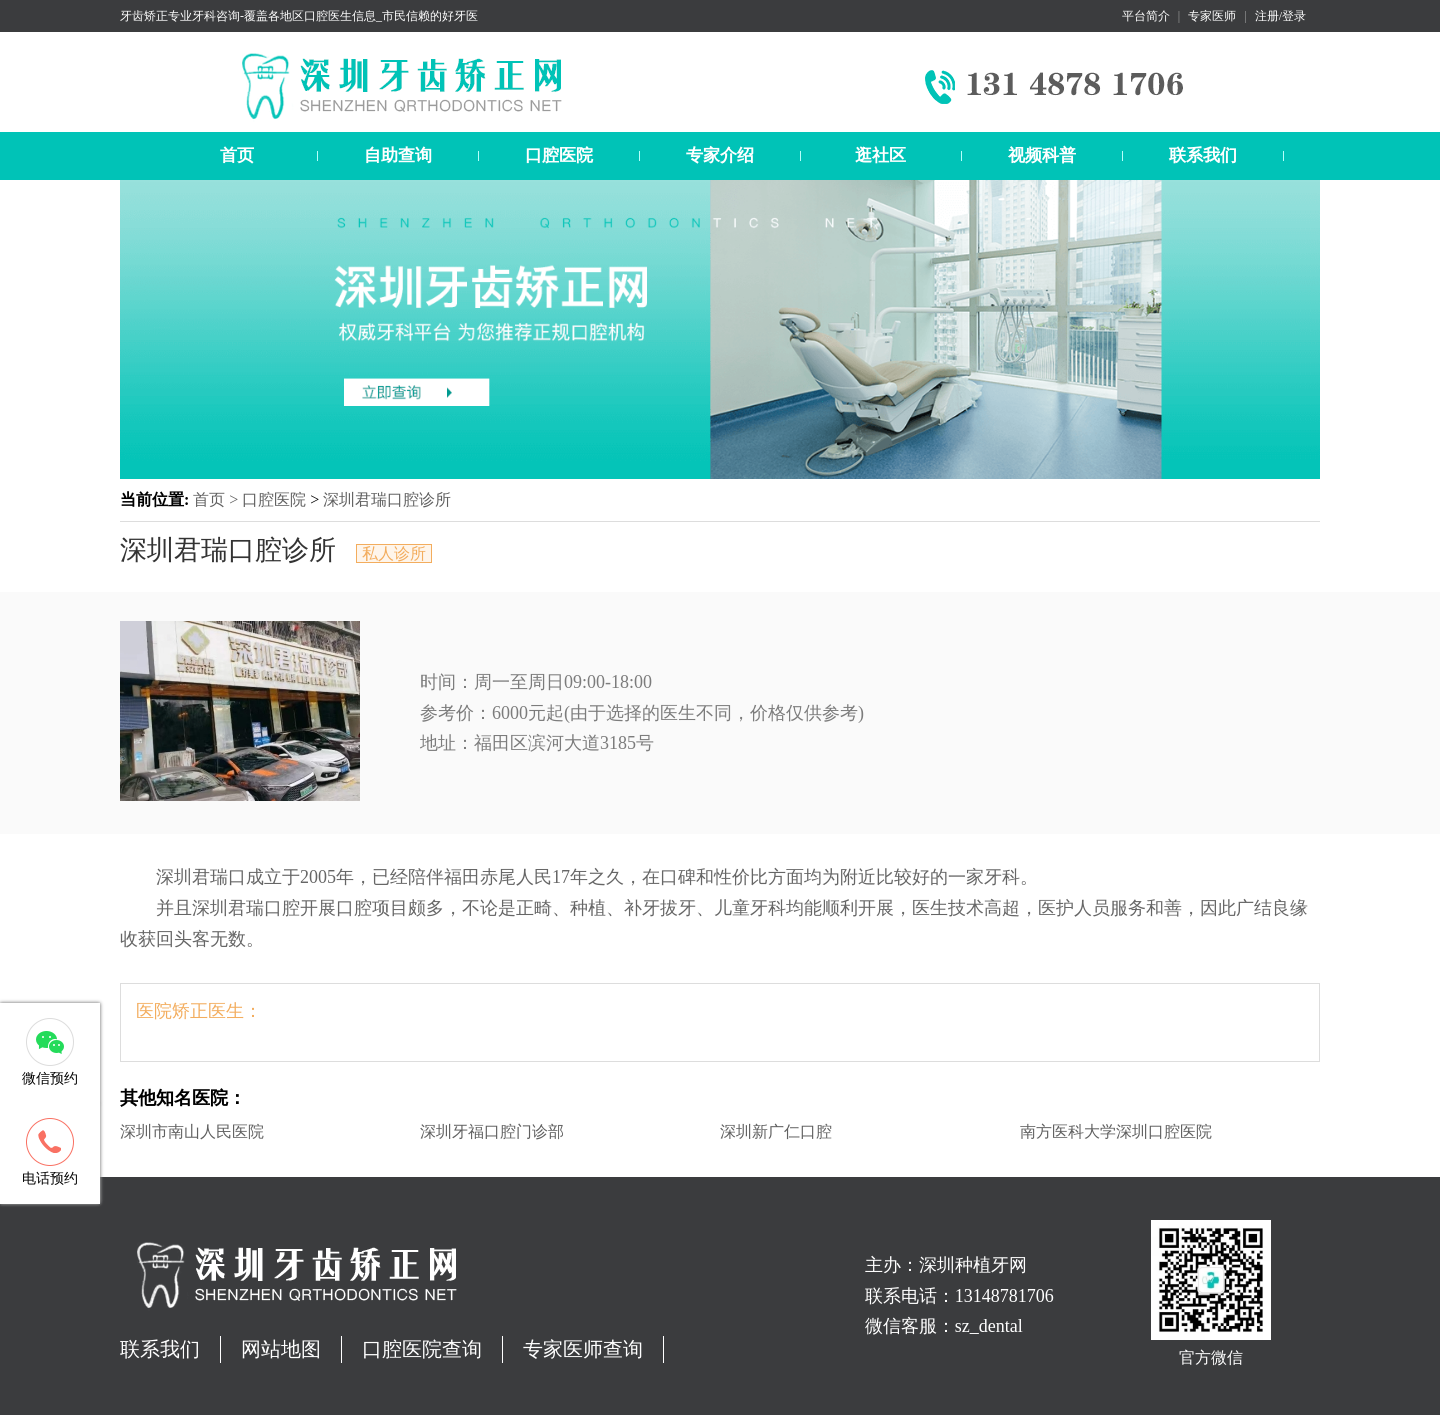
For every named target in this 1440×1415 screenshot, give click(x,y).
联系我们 (1203, 155)
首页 (237, 155)
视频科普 (1042, 155)
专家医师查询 (583, 1349)
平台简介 (1146, 16)
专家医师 (1212, 16)
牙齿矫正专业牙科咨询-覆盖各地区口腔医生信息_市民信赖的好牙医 (299, 16)
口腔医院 (559, 155)
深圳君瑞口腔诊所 (387, 499)
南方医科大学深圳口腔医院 (1116, 1131)
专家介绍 (720, 155)
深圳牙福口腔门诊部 (492, 1131)
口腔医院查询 (422, 1349)
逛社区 (880, 155)
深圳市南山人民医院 (192, 1131)
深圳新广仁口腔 (776, 1131)
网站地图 (281, 1349)
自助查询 (398, 155)
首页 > (217, 499)
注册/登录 (1280, 16)
